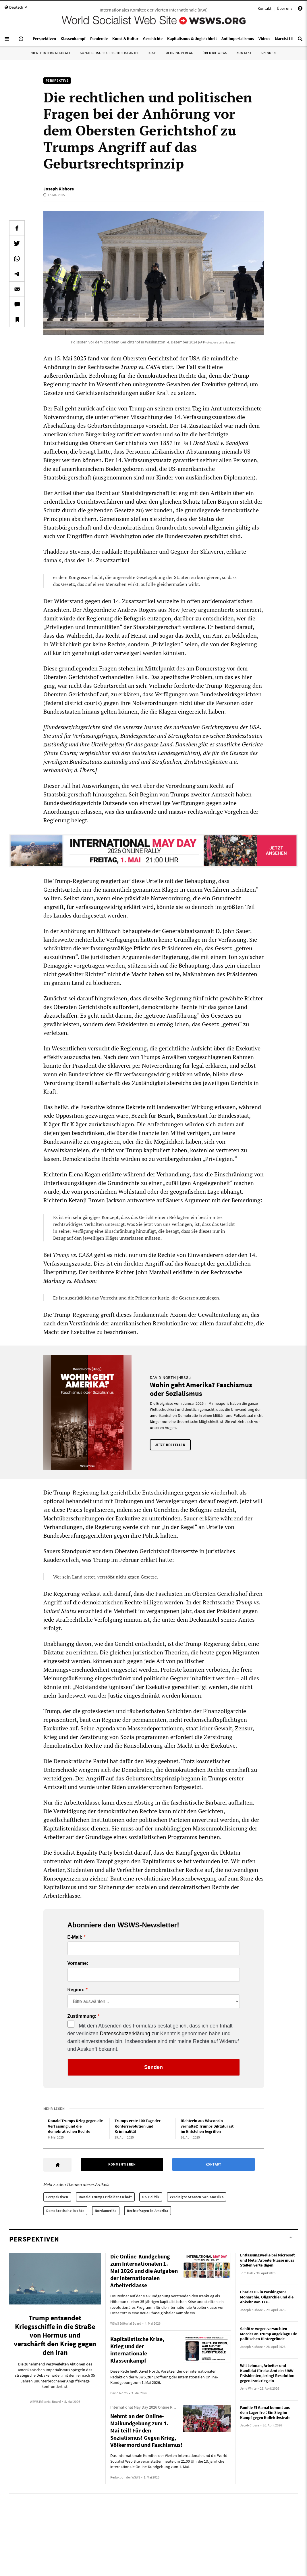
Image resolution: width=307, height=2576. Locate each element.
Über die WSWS (214, 53)
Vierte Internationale (51, 53)
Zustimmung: (81, 2016)
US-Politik (150, 2197)
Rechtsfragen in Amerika (147, 2210)
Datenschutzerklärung (125, 2033)
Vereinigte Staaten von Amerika (196, 2197)
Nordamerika (106, 2210)
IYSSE (152, 53)
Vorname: (77, 1963)
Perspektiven (57, 2197)
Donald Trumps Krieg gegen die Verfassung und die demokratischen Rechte (75, 2126)
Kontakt (264, 8)
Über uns (284, 8)
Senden (153, 2067)
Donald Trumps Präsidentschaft (105, 2197)
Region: (76, 1990)
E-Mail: (74, 1937)
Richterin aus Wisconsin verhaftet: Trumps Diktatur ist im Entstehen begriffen (207, 2126)
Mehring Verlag (179, 53)
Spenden (268, 53)
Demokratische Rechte (65, 2210)
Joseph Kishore (58, 189)
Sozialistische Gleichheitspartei (109, 53)
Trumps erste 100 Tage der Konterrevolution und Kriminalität (138, 2126)
